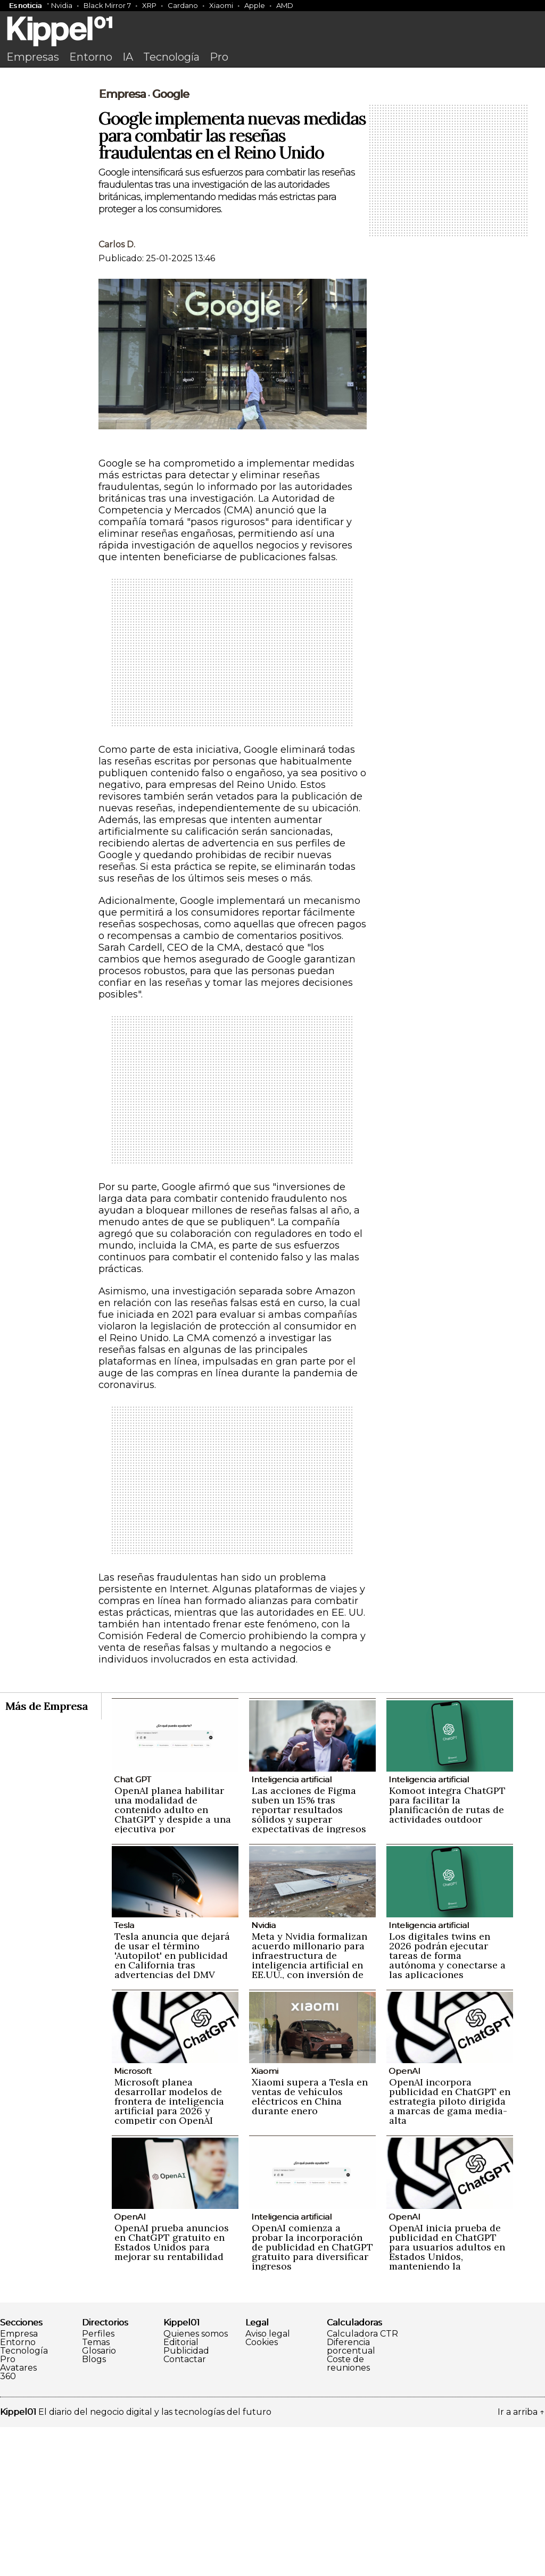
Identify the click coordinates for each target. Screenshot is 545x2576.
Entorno (90, 57)
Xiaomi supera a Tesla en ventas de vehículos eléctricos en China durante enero (310, 2245)
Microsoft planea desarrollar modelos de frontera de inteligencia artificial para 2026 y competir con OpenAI (169, 2250)
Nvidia (61, 5)
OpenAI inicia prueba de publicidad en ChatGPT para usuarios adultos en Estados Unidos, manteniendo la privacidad (447, 2401)
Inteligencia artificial (291, 1928)
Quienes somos (195, 2483)
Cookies (261, 2491)
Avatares (18, 2517)
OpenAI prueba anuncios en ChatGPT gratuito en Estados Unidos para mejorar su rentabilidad (171, 2391)
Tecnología (171, 57)
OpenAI (404, 2220)
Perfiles (98, 2483)
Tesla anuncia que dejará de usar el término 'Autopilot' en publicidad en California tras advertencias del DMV (172, 2104)
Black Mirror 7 (107, 5)
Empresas (32, 57)
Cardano (183, 5)
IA (127, 57)
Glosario (99, 2500)
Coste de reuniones (348, 2512)
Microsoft (133, 2220)
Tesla (124, 2074)
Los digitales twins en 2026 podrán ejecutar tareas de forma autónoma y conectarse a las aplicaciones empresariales (447, 2109)
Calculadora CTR (362, 2483)
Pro (219, 57)
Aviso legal (267, 2483)
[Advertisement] (272, 152)
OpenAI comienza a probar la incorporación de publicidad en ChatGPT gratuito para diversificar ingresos (312, 2396)
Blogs (94, 2508)
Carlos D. (116, 393)
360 (8, 2525)
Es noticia (25, 5)
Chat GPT (132, 1928)
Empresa (122, 243)
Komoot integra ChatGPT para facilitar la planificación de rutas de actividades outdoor (447, 1953)
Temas (96, 2491)
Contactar (184, 2508)
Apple (254, 5)
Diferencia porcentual (351, 2495)
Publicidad (186, 2500)
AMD (284, 5)
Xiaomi (221, 5)
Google (170, 243)
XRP (149, 5)
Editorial (181, 2491)
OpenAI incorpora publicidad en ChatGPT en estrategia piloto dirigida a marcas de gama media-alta (449, 2250)
